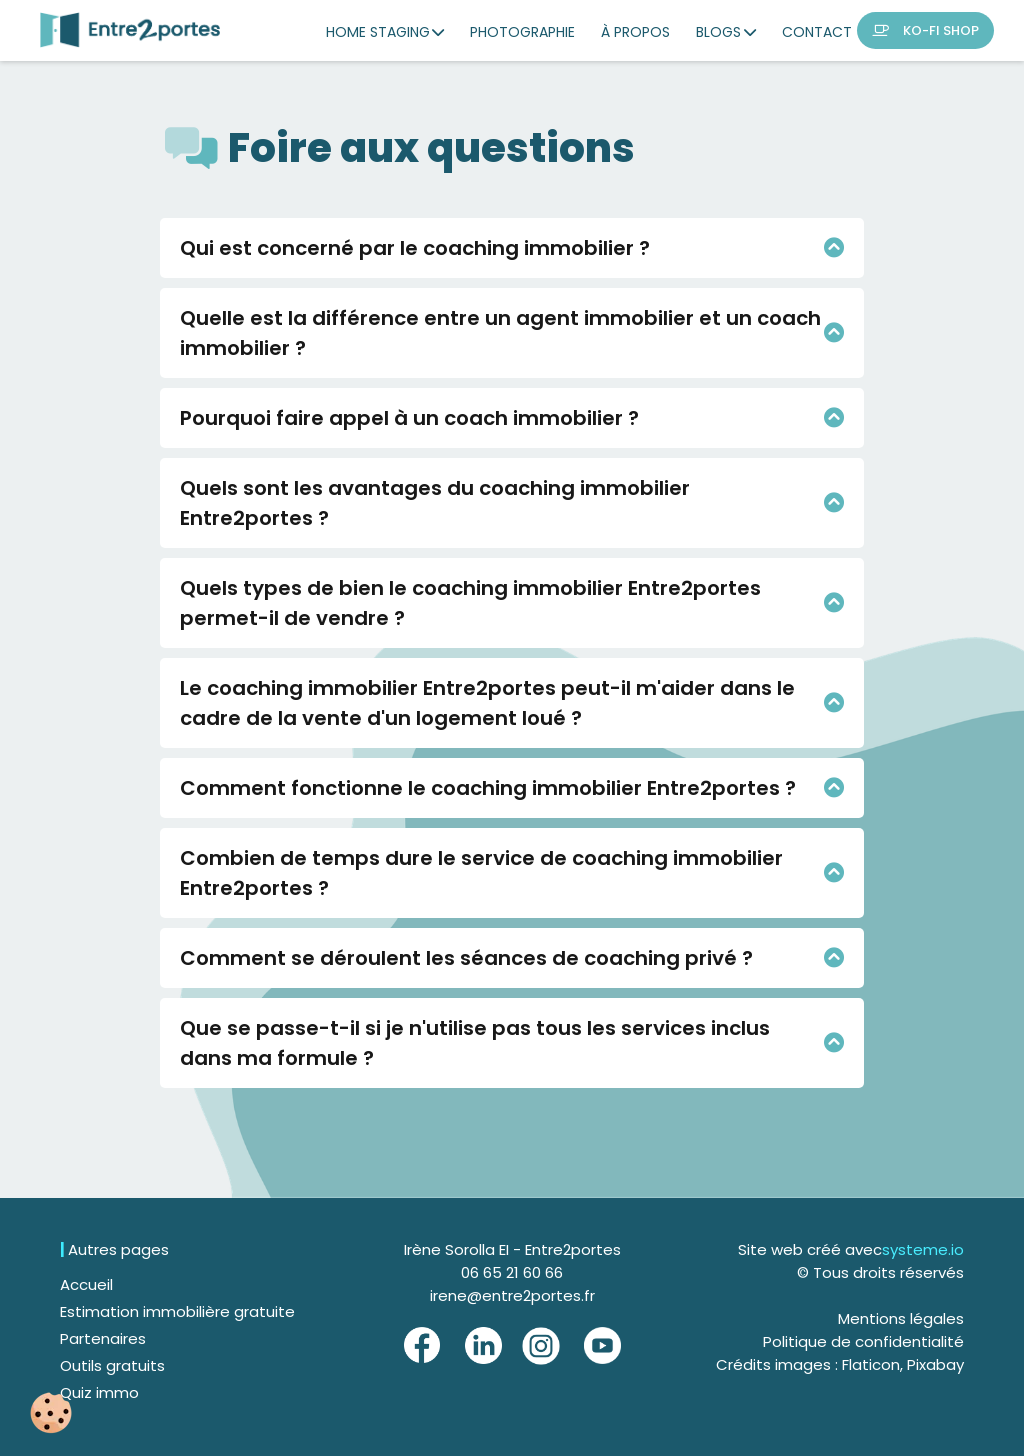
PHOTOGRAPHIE (522, 32)
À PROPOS (635, 32)
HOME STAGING (385, 32)
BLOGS (725, 32)
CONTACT (817, 32)
